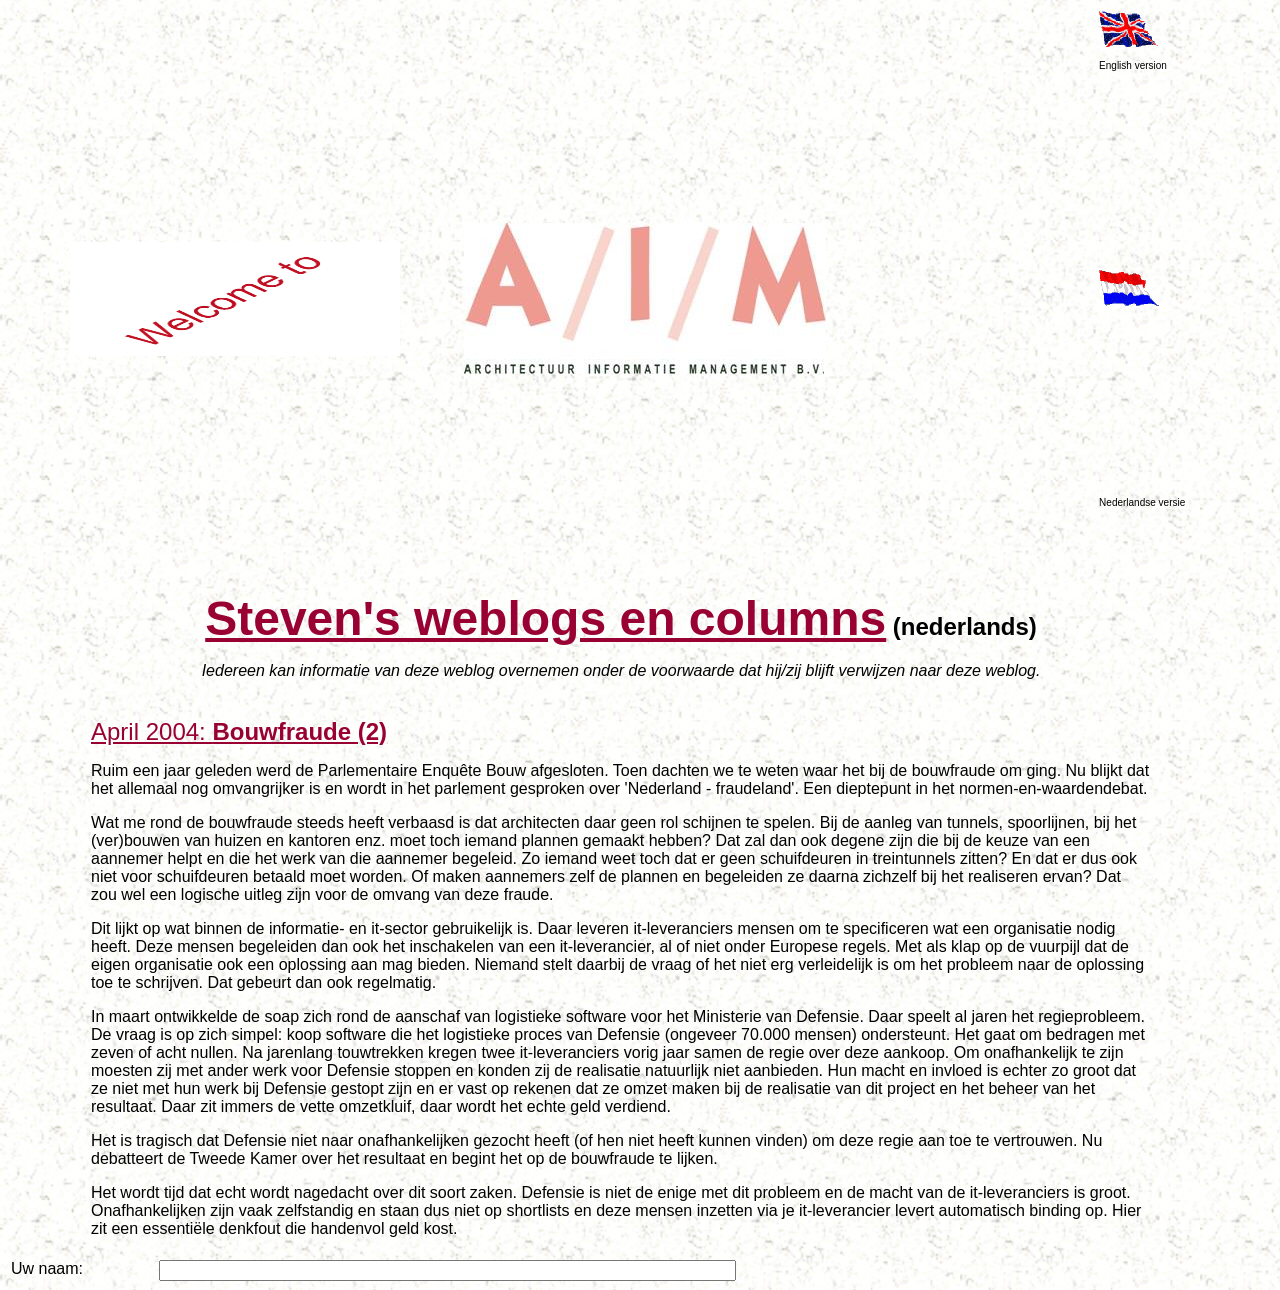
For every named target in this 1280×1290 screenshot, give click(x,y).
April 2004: (239, 731)
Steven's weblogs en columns (545, 618)
